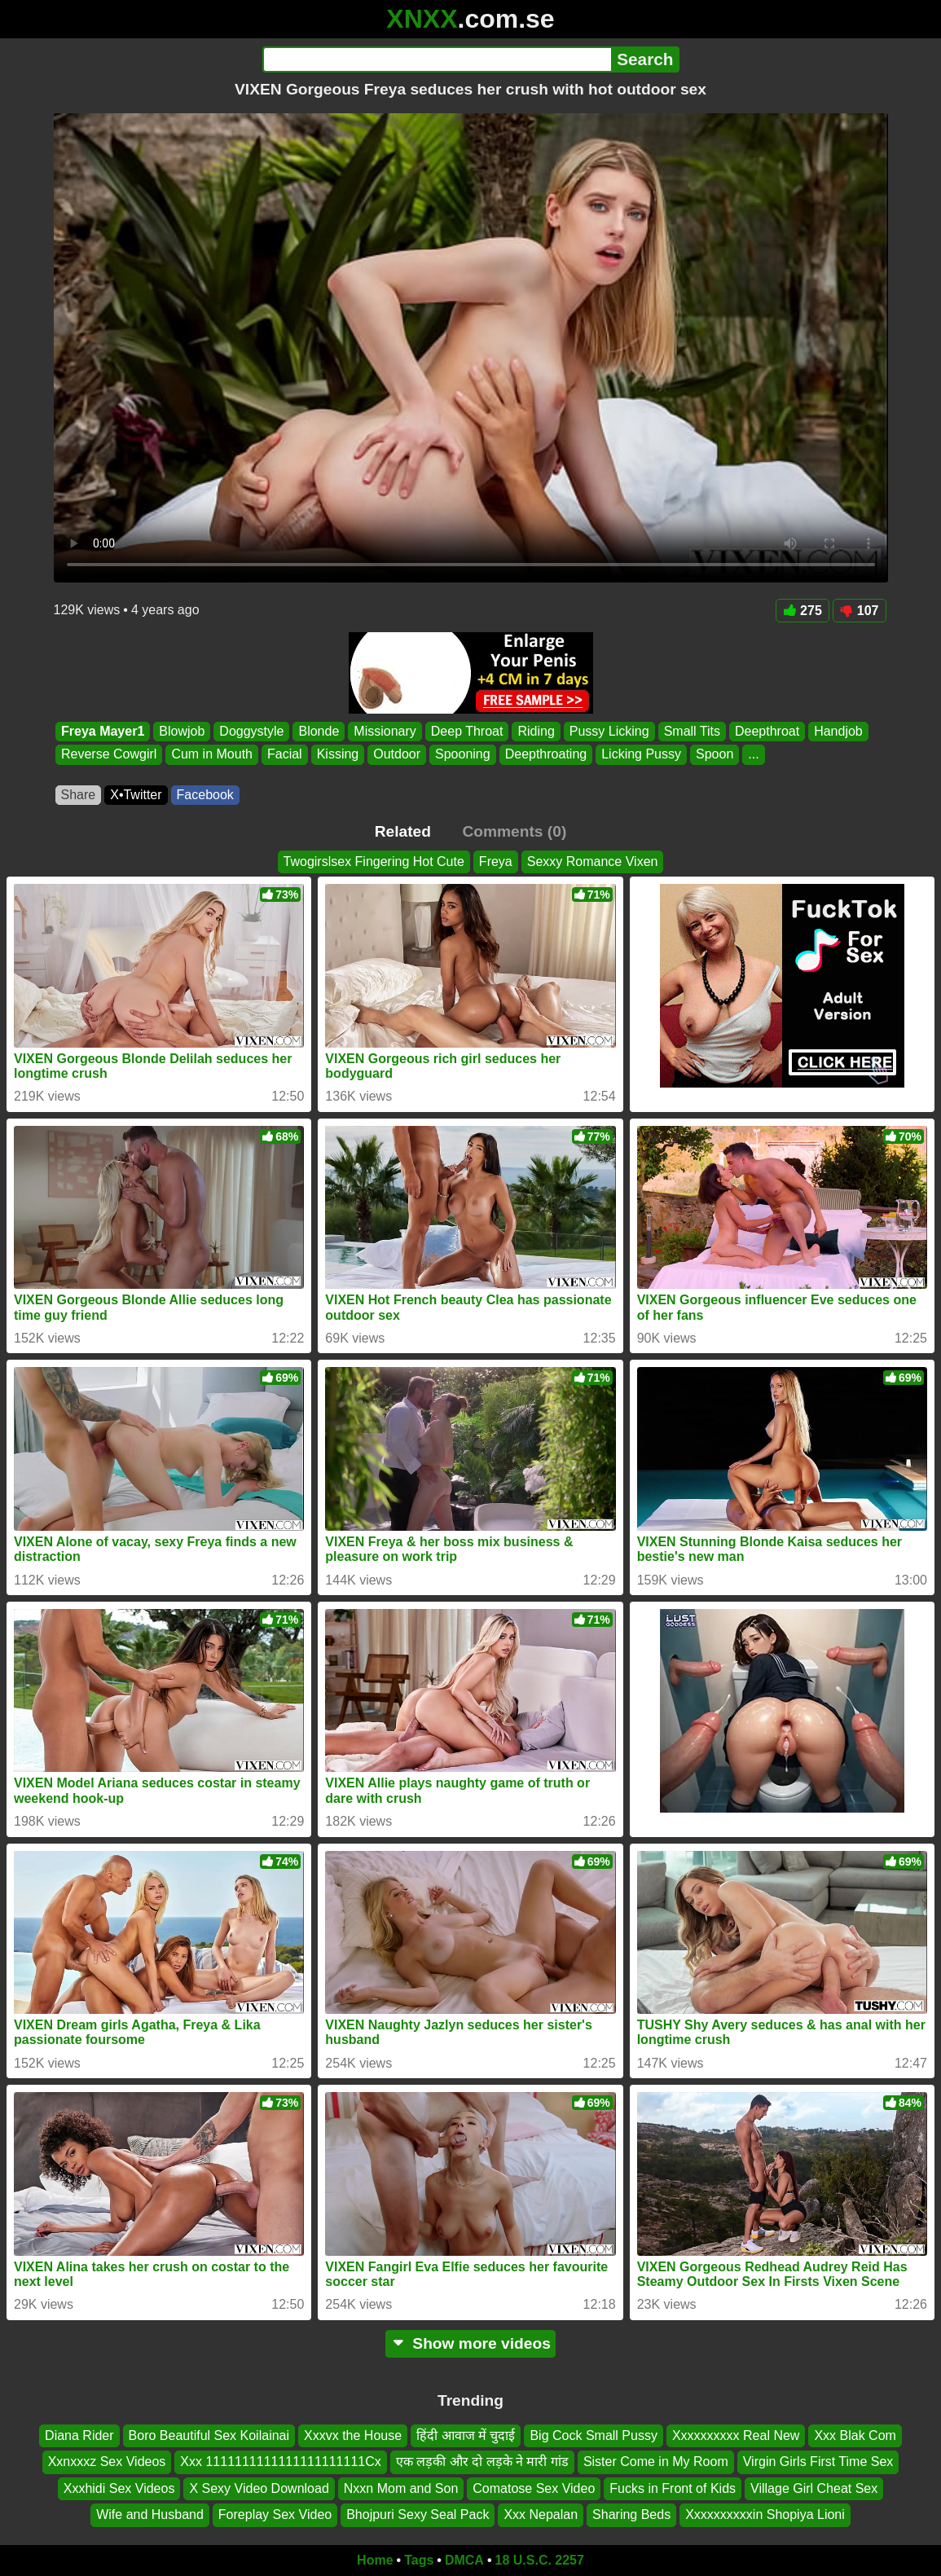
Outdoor (396, 755)
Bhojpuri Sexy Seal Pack (417, 2514)
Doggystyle (251, 731)
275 (802, 611)
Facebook (205, 795)
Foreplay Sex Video (275, 2514)
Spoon (714, 755)
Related (403, 831)
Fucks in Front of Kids (672, 2488)
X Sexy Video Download (258, 2488)
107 (859, 611)
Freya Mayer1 (102, 731)
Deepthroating (545, 755)
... (753, 755)
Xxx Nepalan (540, 2514)
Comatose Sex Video (534, 2488)
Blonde (318, 731)
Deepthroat (766, 731)
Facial (283, 755)
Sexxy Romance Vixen (592, 861)
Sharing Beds (631, 2514)
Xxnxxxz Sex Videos (107, 2461)
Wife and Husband (150, 2514)
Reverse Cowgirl (108, 755)
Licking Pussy (641, 755)
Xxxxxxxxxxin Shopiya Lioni (765, 2514)
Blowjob (181, 731)
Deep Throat (466, 731)
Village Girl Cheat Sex (813, 2488)
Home (375, 2560)
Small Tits (691, 731)
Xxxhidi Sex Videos (119, 2488)
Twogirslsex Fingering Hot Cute (374, 861)
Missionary (385, 731)
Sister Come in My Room (655, 2461)
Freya (495, 861)
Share (78, 795)
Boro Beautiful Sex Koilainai (209, 2435)
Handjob (838, 731)
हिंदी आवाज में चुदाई (465, 2435)
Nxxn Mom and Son (401, 2488)
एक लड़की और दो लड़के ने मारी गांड (482, 2461)
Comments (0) (514, 831)
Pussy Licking (609, 731)
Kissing (337, 755)
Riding (535, 731)
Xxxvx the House (353, 2435)
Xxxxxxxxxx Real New (735, 2435)
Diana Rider (79, 2435)
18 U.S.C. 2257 (539, 2560)
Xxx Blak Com (854, 2435)
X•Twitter (135, 795)
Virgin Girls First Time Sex (818, 2461)
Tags (418, 2560)
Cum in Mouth (212, 755)
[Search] (437, 59)
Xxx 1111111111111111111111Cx (280, 2461)
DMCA (464, 2560)
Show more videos (470, 2343)
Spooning (462, 755)
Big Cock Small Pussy (593, 2435)
